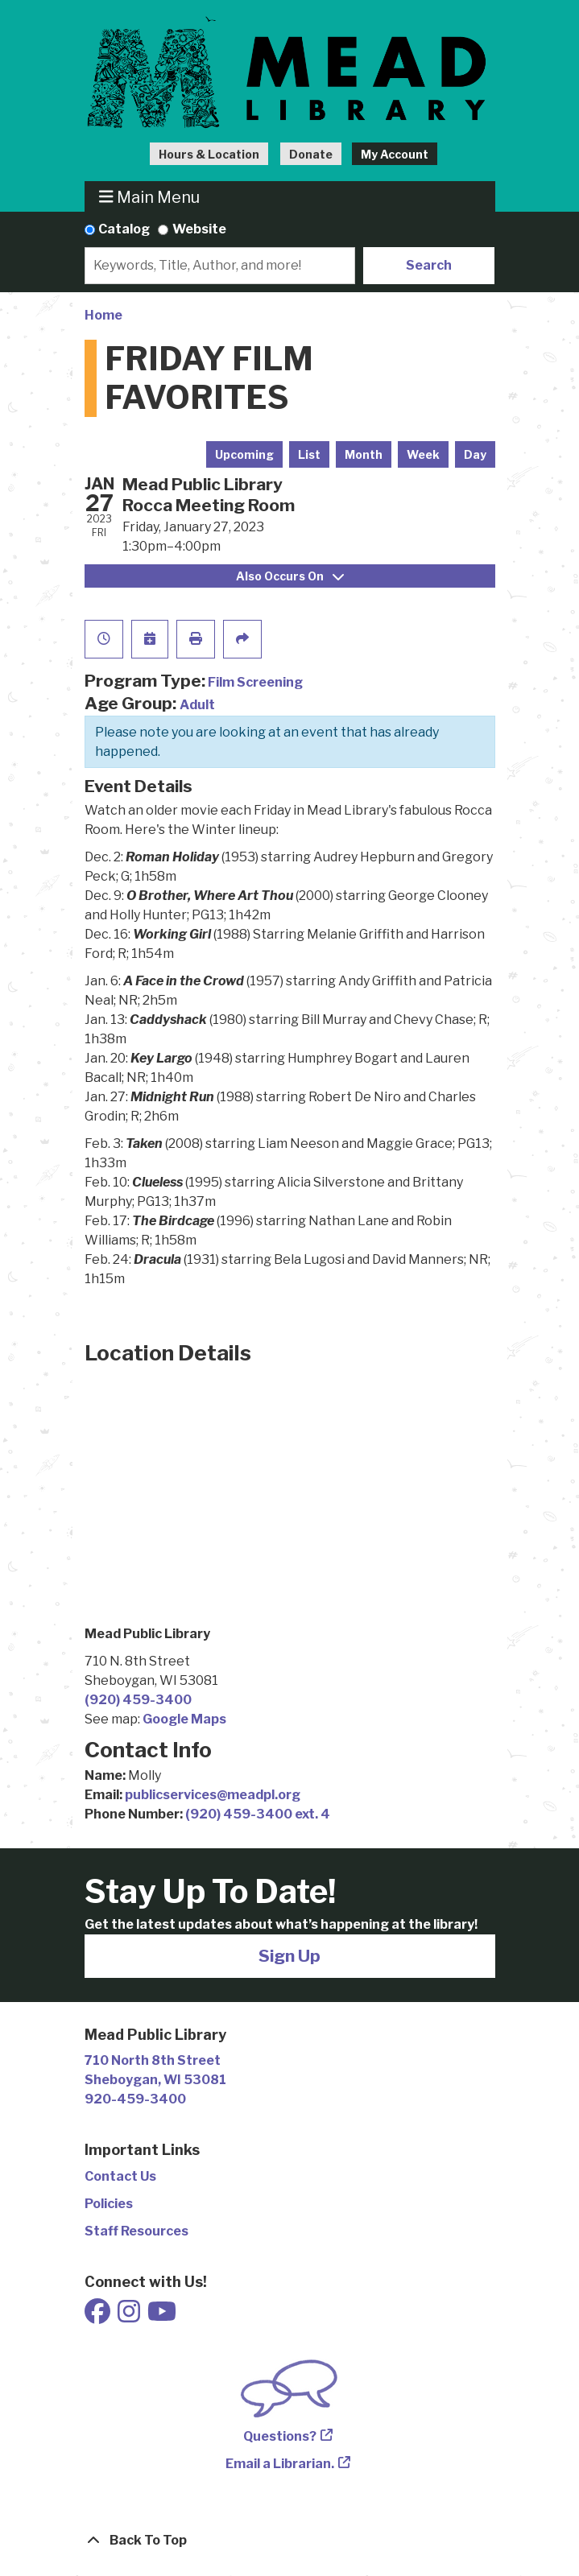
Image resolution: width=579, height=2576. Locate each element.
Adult (197, 704)
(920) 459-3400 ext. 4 (257, 1814)
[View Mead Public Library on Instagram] (130, 2316)
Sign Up (289, 1956)
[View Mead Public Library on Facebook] (99, 2316)
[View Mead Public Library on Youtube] (161, 2316)
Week (423, 454)
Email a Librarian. (279, 2463)
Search (429, 265)
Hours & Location (209, 154)
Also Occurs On (290, 576)
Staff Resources (136, 2231)
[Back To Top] (290, 2540)
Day (475, 454)
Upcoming (244, 454)
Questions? (279, 2436)
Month (364, 454)
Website (199, 229)
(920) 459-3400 (138, 1699)
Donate (311, 154)
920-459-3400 (135, 2099)
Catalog (124, 229)
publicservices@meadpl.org (212, 1794)
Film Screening (255, 682)
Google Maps (184, 1719)
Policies (109, 2203)
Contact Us (120, 2176)
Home (103, 315)
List (309, 454)
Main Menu (149, 197)
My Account (394, 154)
